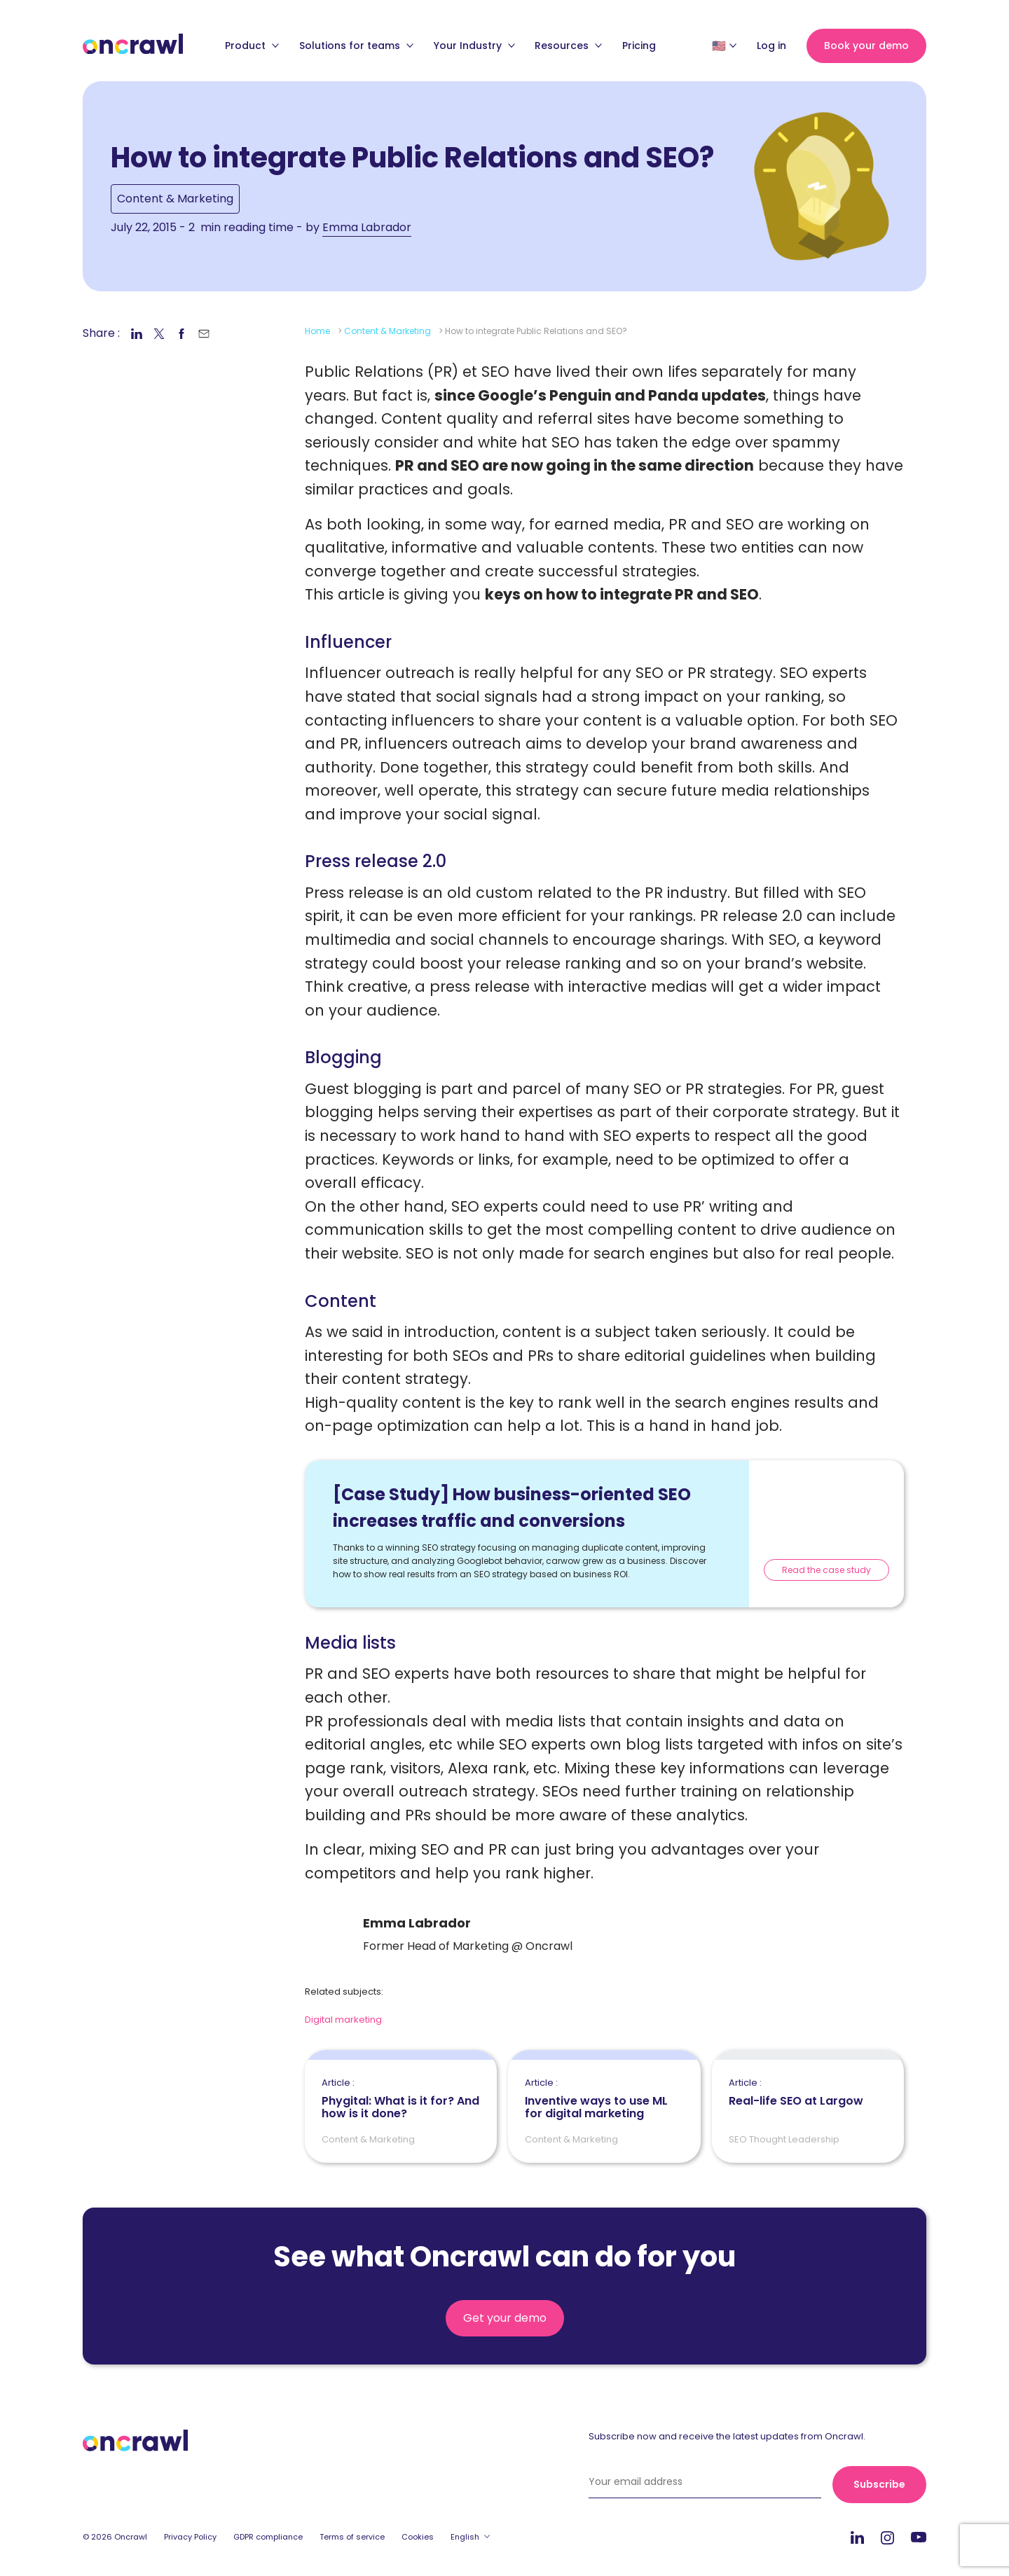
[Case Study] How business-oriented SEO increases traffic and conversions (512, 1507)
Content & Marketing (175, 199)
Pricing (639, 46)
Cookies (417, 2536)
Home (317, 331)
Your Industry (474, 46)
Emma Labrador (366, 227)
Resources (568, 46)
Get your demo (505, 2318)
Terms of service (352, 2536)
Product (252, 46)
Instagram (887, 2537)
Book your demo (866, 46)
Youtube (918, 2538)
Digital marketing (343, 2019)
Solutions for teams (356, 46)
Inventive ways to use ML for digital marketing (604, 2099)
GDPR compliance (268, 2536)
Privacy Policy (190, 2536)
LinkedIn (857, 2537)
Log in (771, 46)
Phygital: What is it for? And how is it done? (401, 2099)
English (465, 2536)
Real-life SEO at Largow (796, 2093)
